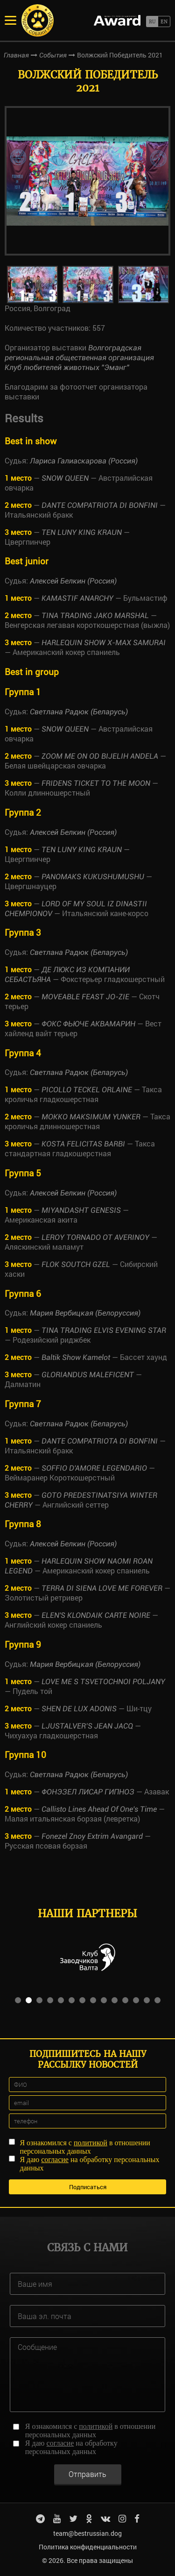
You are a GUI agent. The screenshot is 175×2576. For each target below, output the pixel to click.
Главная (16, 55)
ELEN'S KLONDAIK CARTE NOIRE (96, 1615)
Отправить (87, 2474)
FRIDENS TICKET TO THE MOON (96, 783)
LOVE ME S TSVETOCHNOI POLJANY (103, 1681)
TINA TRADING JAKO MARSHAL (95, 615)
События (53, 55)
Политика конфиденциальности (88, 2546)
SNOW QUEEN (65, 478)
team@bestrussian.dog (87, 2533)
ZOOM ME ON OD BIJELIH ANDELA (100, 756)
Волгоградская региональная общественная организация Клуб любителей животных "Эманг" (79, 357)
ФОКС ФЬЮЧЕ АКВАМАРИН (88, 1023)
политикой (90, 2143)
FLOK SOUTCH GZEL (76, 1264)
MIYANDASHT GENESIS (81, 1210)
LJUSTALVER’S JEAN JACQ (87, 1726)
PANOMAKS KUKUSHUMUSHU (93, 876)
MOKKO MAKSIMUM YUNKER (91, 1116)
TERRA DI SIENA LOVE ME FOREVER (102, 1588)
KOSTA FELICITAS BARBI (83, 1143)
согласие (55, 2159)
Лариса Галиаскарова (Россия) (84, 460)
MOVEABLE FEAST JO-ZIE (85, 996)
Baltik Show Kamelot (76, 1357)
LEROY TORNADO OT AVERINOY (95, 1237)
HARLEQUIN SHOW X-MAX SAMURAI (104, 642)
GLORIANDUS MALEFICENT (88, 1374)
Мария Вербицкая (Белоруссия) (85, 1313)
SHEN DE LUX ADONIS (79, 1708)
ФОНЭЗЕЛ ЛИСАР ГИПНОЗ (88, 1791)
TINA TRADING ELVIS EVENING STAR (104, 1330)
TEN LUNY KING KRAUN (82, 532)
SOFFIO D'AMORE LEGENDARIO (94, 1468)
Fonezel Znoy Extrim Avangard (92, 1836)
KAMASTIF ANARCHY (77, 598)
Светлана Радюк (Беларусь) (79, 711)
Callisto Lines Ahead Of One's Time (99, 1809)
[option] (87, 181)
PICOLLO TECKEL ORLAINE (87, 1089)
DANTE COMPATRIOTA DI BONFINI (100, 505)
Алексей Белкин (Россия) (73, 580)
